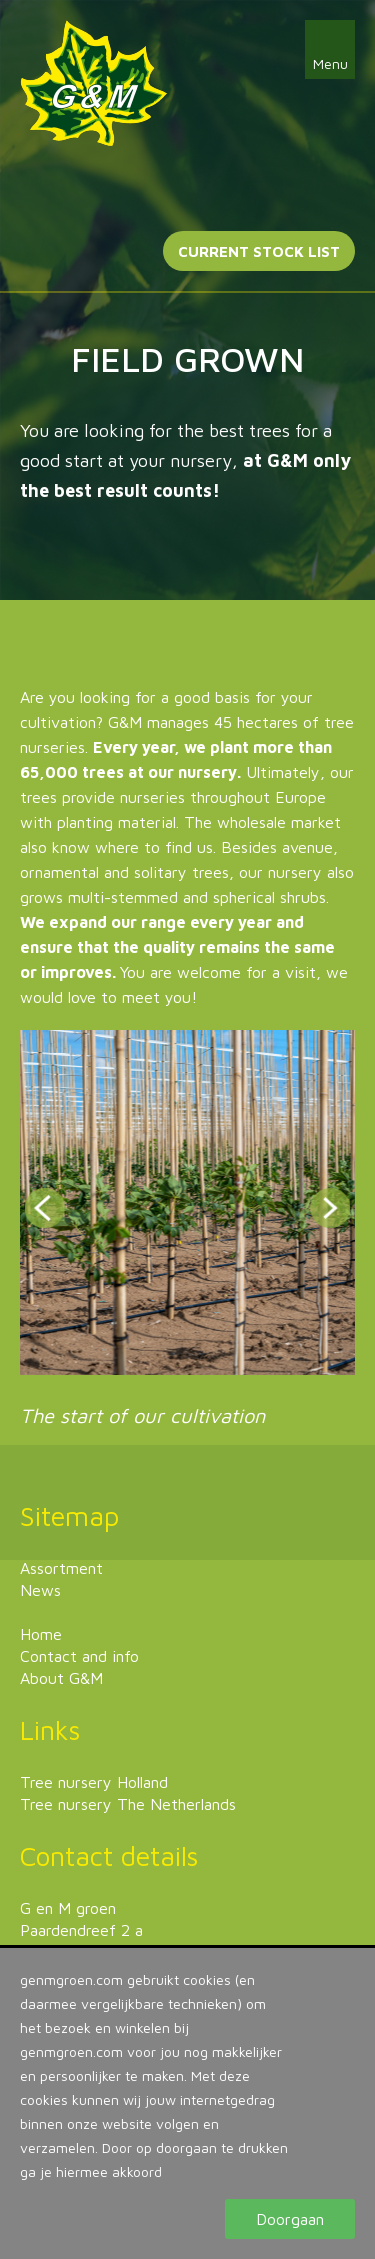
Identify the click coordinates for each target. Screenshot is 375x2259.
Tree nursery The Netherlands (128, 1804)
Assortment (61, 1568)
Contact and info (79, 1656)
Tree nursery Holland (94, 1782)
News (40, 1590)
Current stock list (259, 251)
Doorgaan (290, 2219)
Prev (45, 1208)
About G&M (61, 1678)
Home (41, 1634)
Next (330, 1208)
